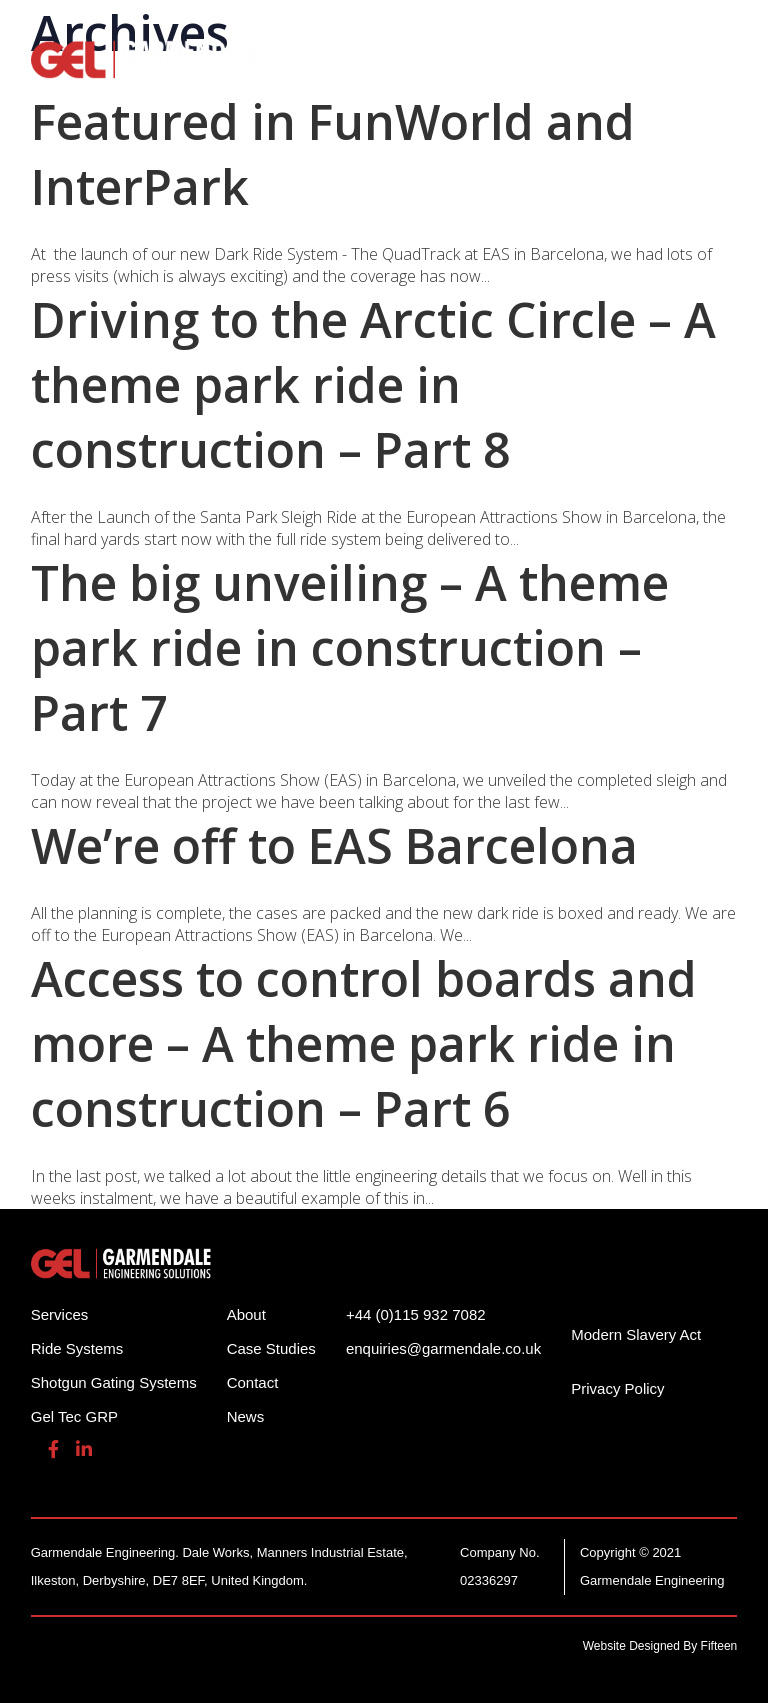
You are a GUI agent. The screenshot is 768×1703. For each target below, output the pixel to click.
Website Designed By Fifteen (660, 1646)
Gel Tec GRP (74, 1416)
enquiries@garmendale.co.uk (443, 1348)
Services (60, 1314)
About (246, 1314)
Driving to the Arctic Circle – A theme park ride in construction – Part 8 (373, 384)
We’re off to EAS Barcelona (334, 845)
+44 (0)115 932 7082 (416, 1314)
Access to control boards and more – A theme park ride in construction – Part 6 (364, 1043)
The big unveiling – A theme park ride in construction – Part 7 (350, 647)
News (246, 1416)
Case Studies (271, 1348)
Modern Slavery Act (636, 1334)
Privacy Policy (617, 1388)
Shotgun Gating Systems (114, 1382)
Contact (253, 1382)
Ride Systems (77, 1348)
